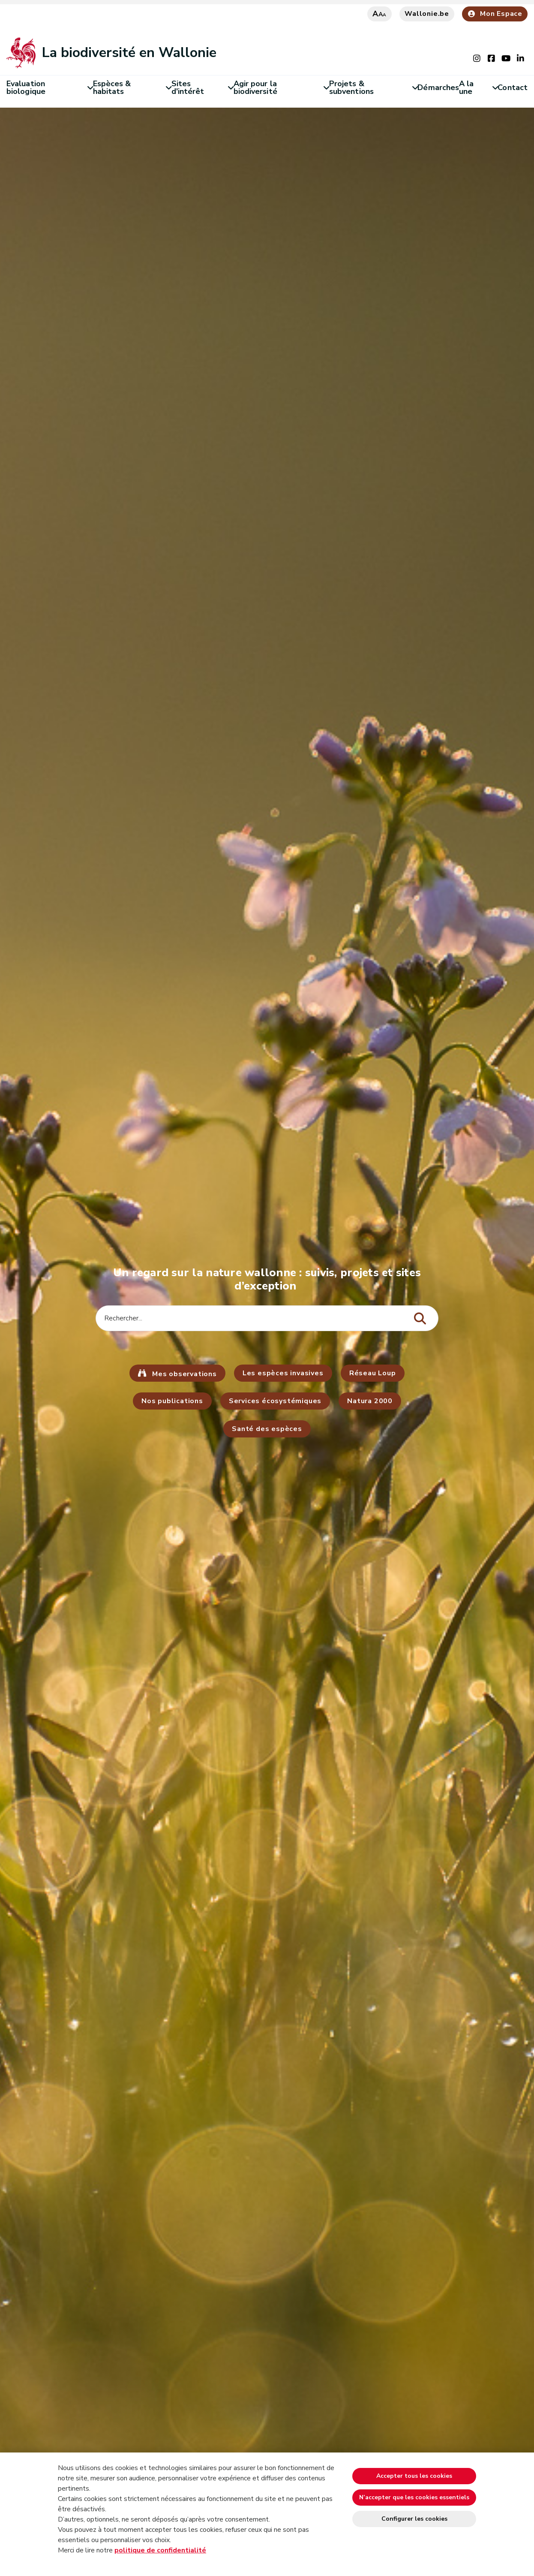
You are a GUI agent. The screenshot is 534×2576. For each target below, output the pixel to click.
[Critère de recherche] (267, 1318)
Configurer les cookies (414, 2519)
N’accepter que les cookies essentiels (414, 2497)
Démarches (438, 87)
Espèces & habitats (132, 87)
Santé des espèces (267, 1429)
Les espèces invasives (283, 1373)
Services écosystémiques (275, 1401)
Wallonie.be (427, 13)
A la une (478, 87)
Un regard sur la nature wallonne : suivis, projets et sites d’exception (267, 1279)
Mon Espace (494, 13)
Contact (513, 87)
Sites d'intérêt (202, 87)
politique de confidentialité (160, 2550)
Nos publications (172, 1401)
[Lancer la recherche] (420, 1319)
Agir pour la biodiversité (281, 87)
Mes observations (183, 1374)
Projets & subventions (373, 87)
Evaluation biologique (49, 87)
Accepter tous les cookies (414, 2476)
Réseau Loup (372, 1373)
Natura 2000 (370, 1401)
